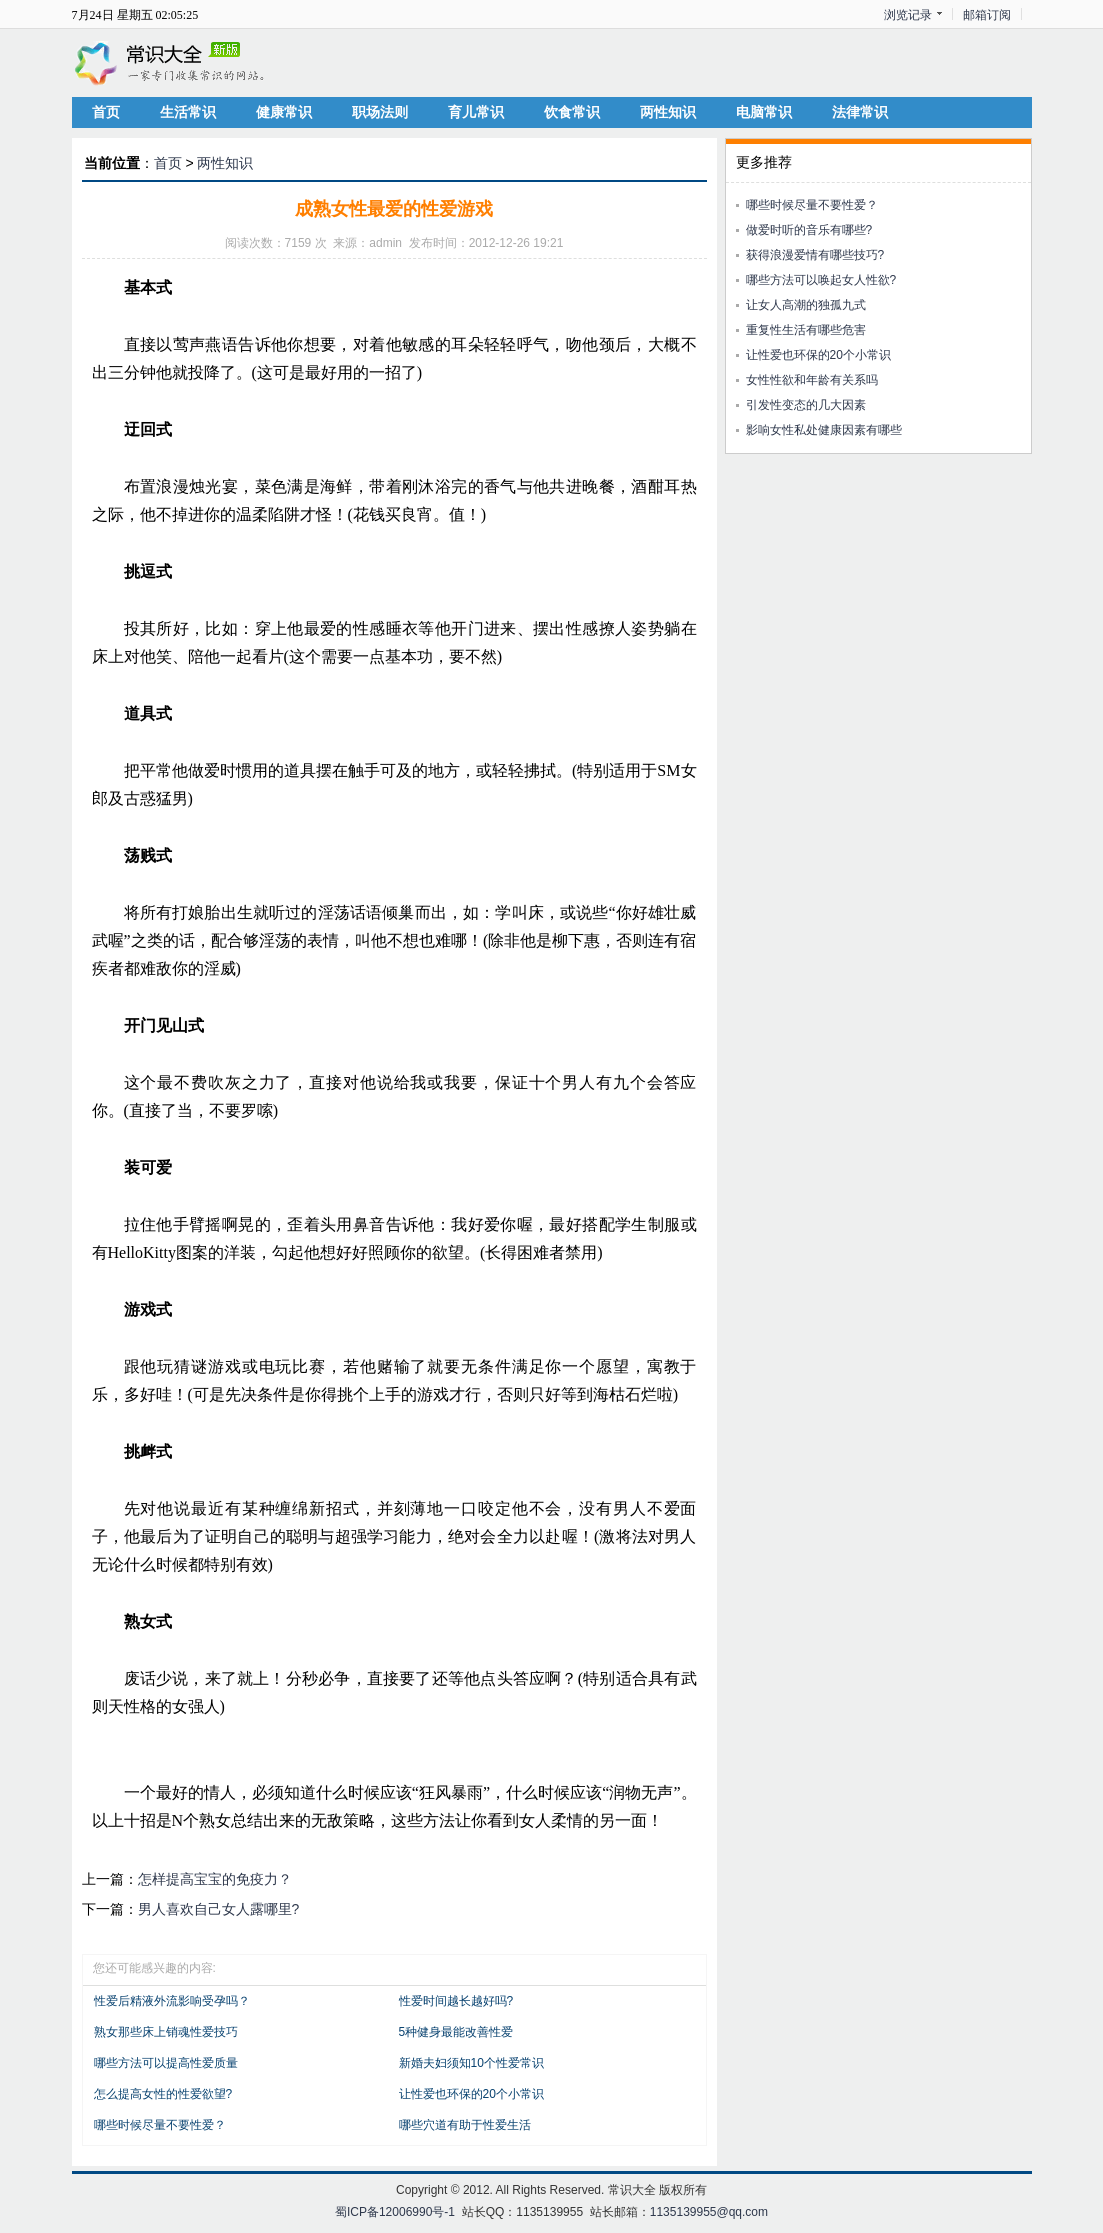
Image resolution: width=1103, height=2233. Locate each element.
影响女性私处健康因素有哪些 (824, 430)
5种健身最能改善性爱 (456, 2032)
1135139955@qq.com (709, 2212)
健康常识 (284, 112)
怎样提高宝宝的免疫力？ (215, 1879)
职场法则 (380, 112)
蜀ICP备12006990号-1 (395, 2212)
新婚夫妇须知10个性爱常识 (471, 2063)
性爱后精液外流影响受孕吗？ (172, 2001)
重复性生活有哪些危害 (806, 330)
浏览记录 (908, 15)
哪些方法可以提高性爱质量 (166, 2063)
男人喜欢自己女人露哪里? (219, 1909)
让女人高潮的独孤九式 (806, 305)
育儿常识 (476, 112)
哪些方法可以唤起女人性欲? (821, 280)
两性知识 (668, 112)
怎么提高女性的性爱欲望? (163, 2094)
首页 (106, 112)
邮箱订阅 (987, 15)
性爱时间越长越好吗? (456, 2001)
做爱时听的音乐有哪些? (809, 230)
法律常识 (860, 112)
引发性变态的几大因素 (806, 405)
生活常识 (188, 112)
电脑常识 (764, 112)
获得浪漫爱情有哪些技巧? (815, 255)
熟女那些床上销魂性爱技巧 (166, 2032)
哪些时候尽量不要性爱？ (160, 2125)
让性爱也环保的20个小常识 (471, 2094)
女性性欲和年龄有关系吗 (812, 380)
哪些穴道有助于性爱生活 (465, 2125)
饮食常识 (572, 112)
